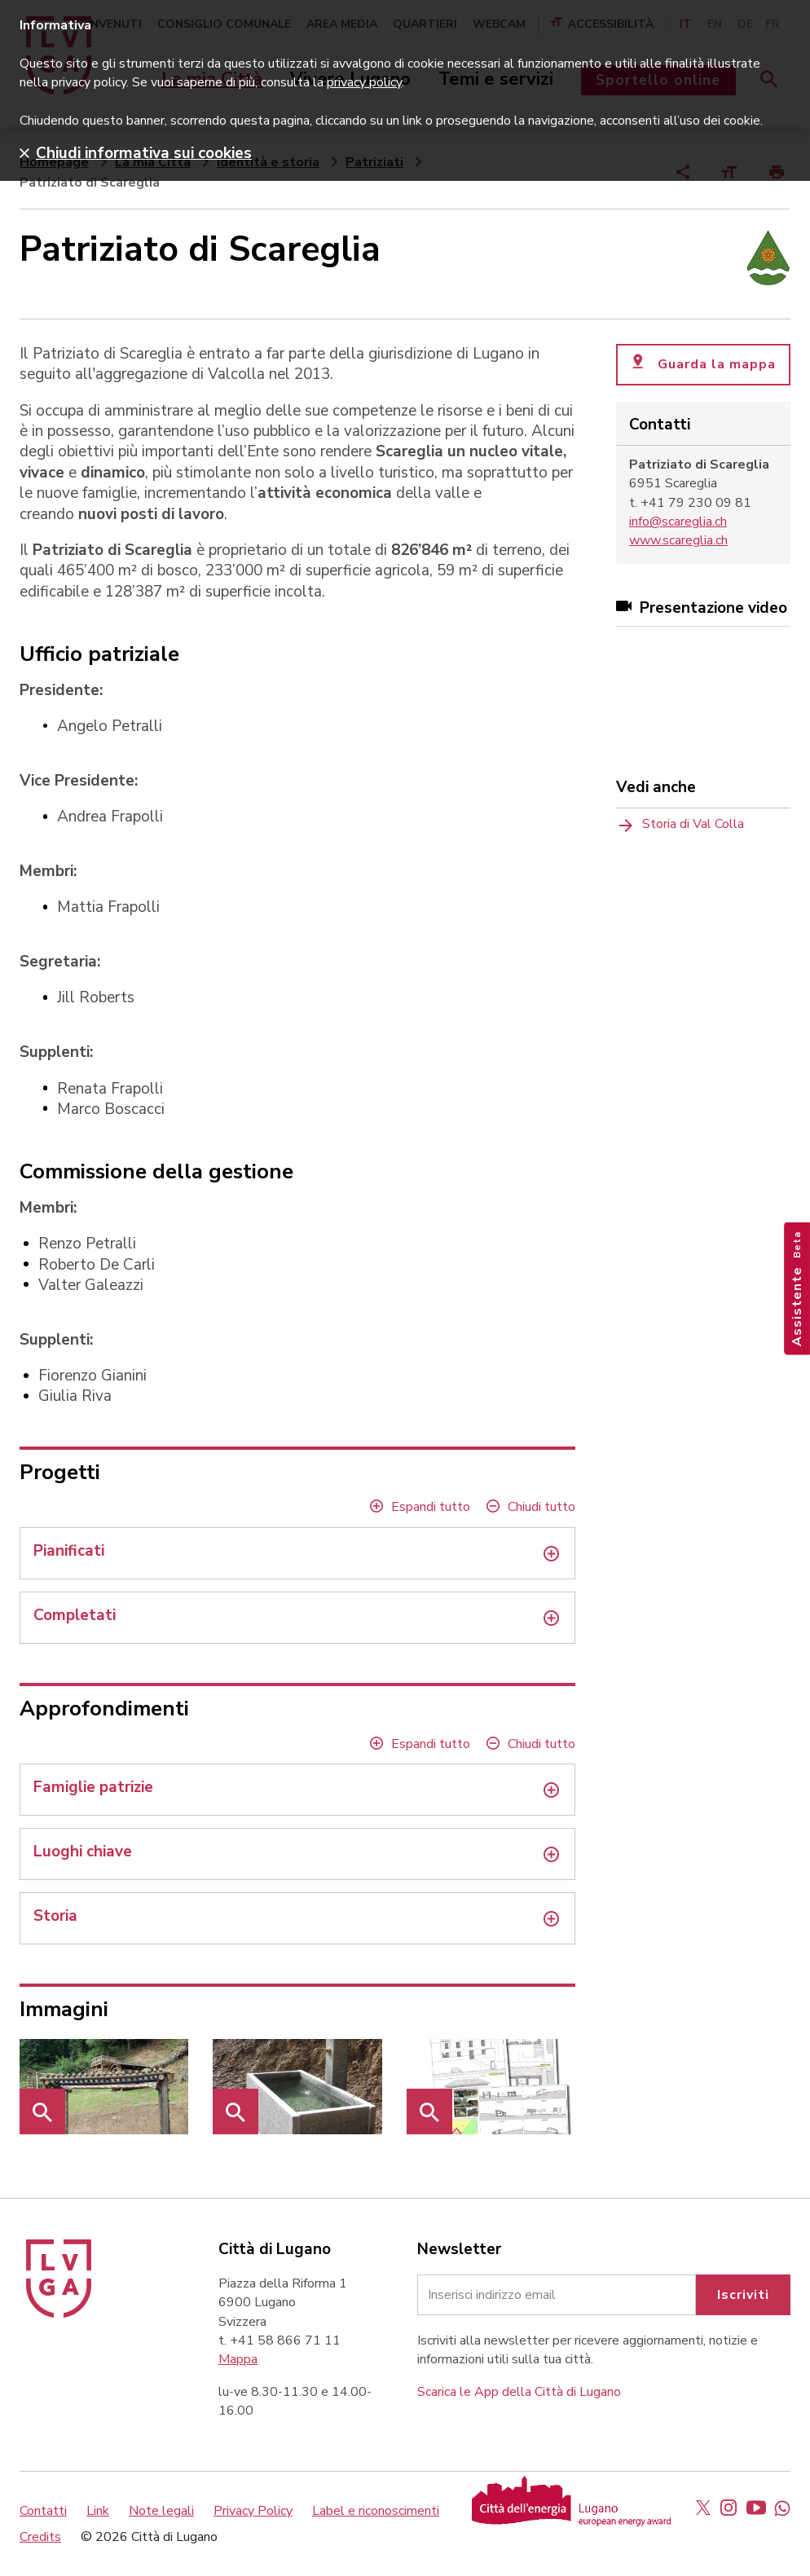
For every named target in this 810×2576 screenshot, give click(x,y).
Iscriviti (743, 2295)
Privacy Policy (253, 2511)
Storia (55, 1916)
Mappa (238, 2359)
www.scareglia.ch (678, 540)
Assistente (797, 1288)
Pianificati (68, 1551)
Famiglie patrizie (93, 1787)
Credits (40, 2537)
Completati (74, 1615)
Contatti (43, 2511)
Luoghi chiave (82, 1852)
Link (97, 2511)
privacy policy (364, 82)
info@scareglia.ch (678, 522)
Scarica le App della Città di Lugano (519, 2392)
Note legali (161, 2511)
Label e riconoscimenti (375, 2511)
